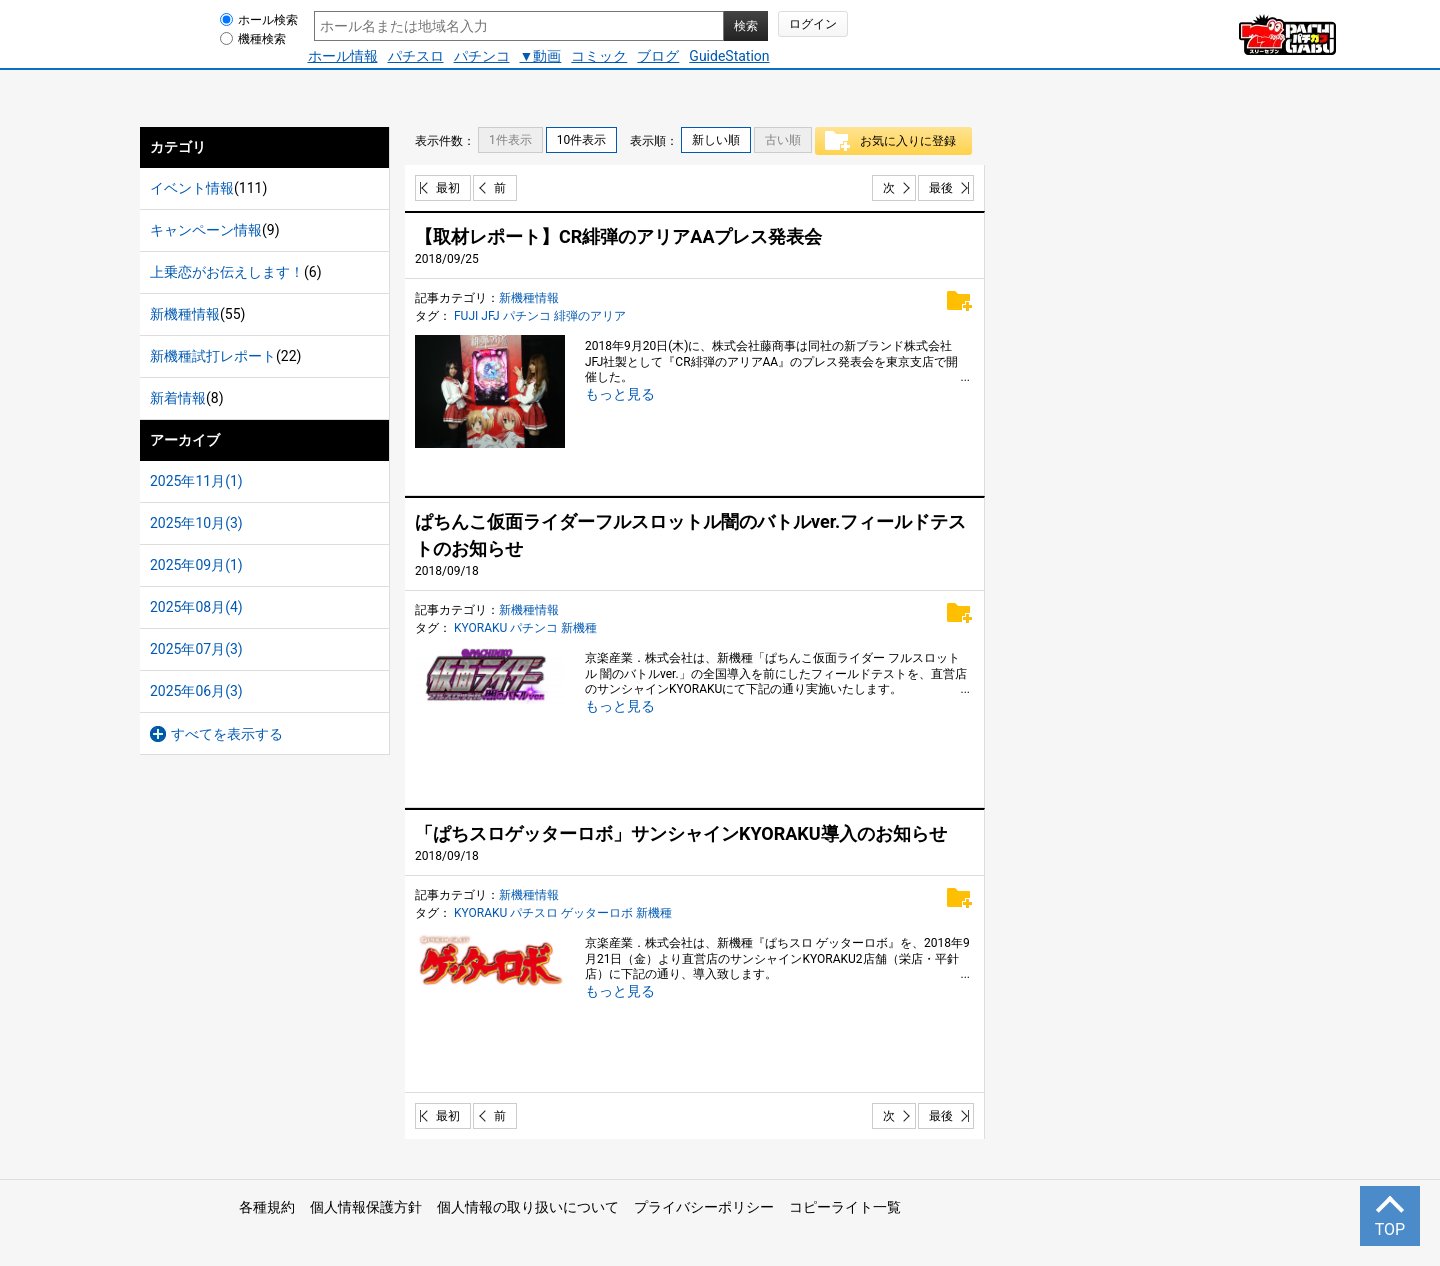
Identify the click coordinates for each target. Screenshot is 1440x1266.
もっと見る (620, 394)
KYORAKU (480, 628)
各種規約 (267, 1207)
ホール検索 (268, 20)
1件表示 (510, 140)
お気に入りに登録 (911, 141)
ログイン (813, 24)
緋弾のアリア (590, 316)
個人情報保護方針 (366, 1207)
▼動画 (541, 56)
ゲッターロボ (597, 913)
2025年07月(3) (196, 649)
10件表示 (582, 140)
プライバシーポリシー (704, 1207)
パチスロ (416, 56)
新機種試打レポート (213, 356)
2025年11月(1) (196, 481)
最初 (448, 188)
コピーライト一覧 (845, 1207)
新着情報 (178, 398)
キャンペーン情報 (206, 230)
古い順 (783, 140)
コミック (599, 56)
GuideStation (729, 56)
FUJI (466, 316)
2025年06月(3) (196, 691)
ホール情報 (343, 56)
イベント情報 (192, 188)
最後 (941, 188)
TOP (1390, 1229)
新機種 (579, 628)
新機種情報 (185, 314)
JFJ (490, 316)
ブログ (658, 56)
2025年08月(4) (196, 607)
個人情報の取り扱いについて (528, 1207)
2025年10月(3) (196, 523)
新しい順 (716, 140)
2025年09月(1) (196, 565)
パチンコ (482, 56)
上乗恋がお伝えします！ (227, 272)
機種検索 (262, 39)
